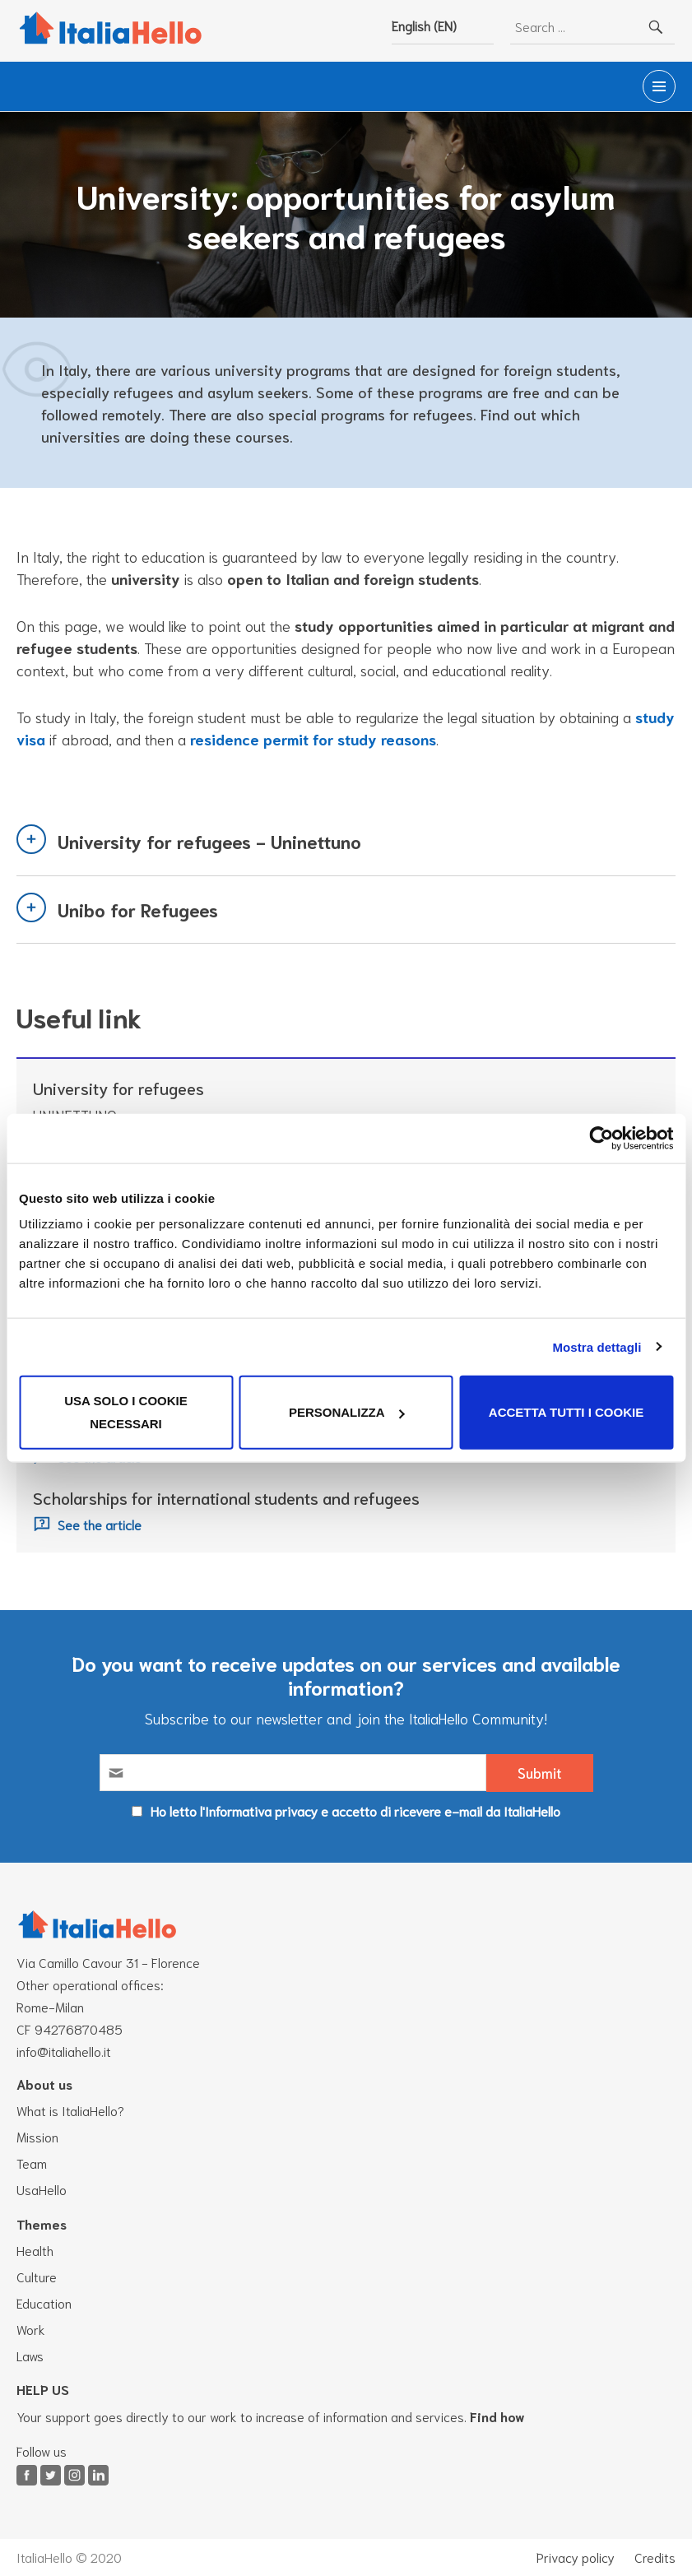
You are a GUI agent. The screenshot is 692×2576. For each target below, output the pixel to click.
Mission (37, 2136)
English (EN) (424, 25)
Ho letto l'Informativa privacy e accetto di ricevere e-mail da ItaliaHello (355, 1810)
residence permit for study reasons (358, 740)
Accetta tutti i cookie (566, 1412)
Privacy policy (575, 2557)
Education (44, 2302)
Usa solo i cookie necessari (125, 1412)
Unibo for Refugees (138, 909)
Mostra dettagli (596, 1346)
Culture (36, 2276)
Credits (655, 2557)
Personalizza (347, 1412)
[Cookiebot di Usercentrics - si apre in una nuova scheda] (601, 1138)
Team (31, 2162)
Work (30, 2328)
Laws (30, 2355)
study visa (52, 740)
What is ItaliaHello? (70, 2110)
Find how (497, 2416)
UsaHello (41, 2189)
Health (34, 2249)
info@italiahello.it (63, 2051)
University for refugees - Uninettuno (209, 841)
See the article (100, 1525)
